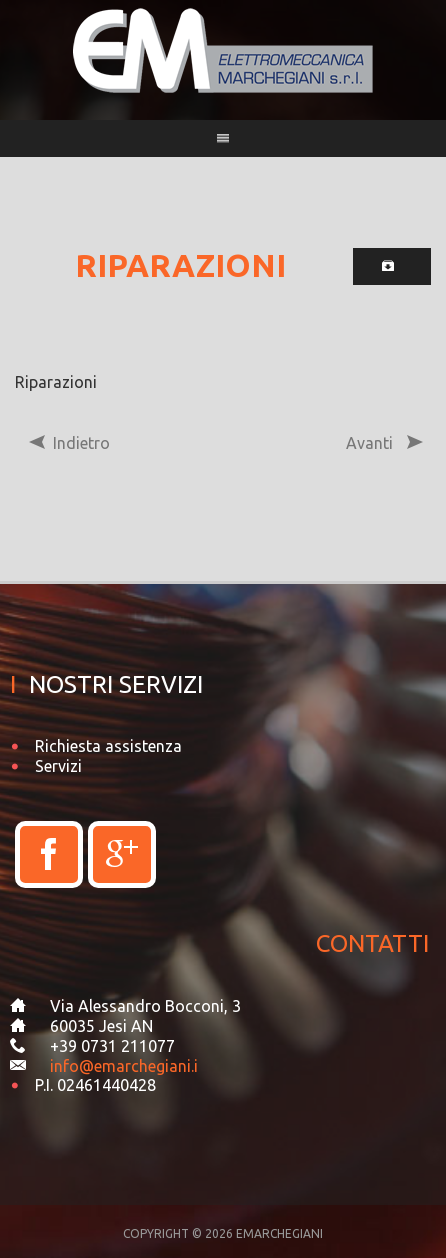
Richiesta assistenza (108, 746)
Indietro (69, 443)
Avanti (381, 443)
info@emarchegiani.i (124, 1066)
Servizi (58, 766)
